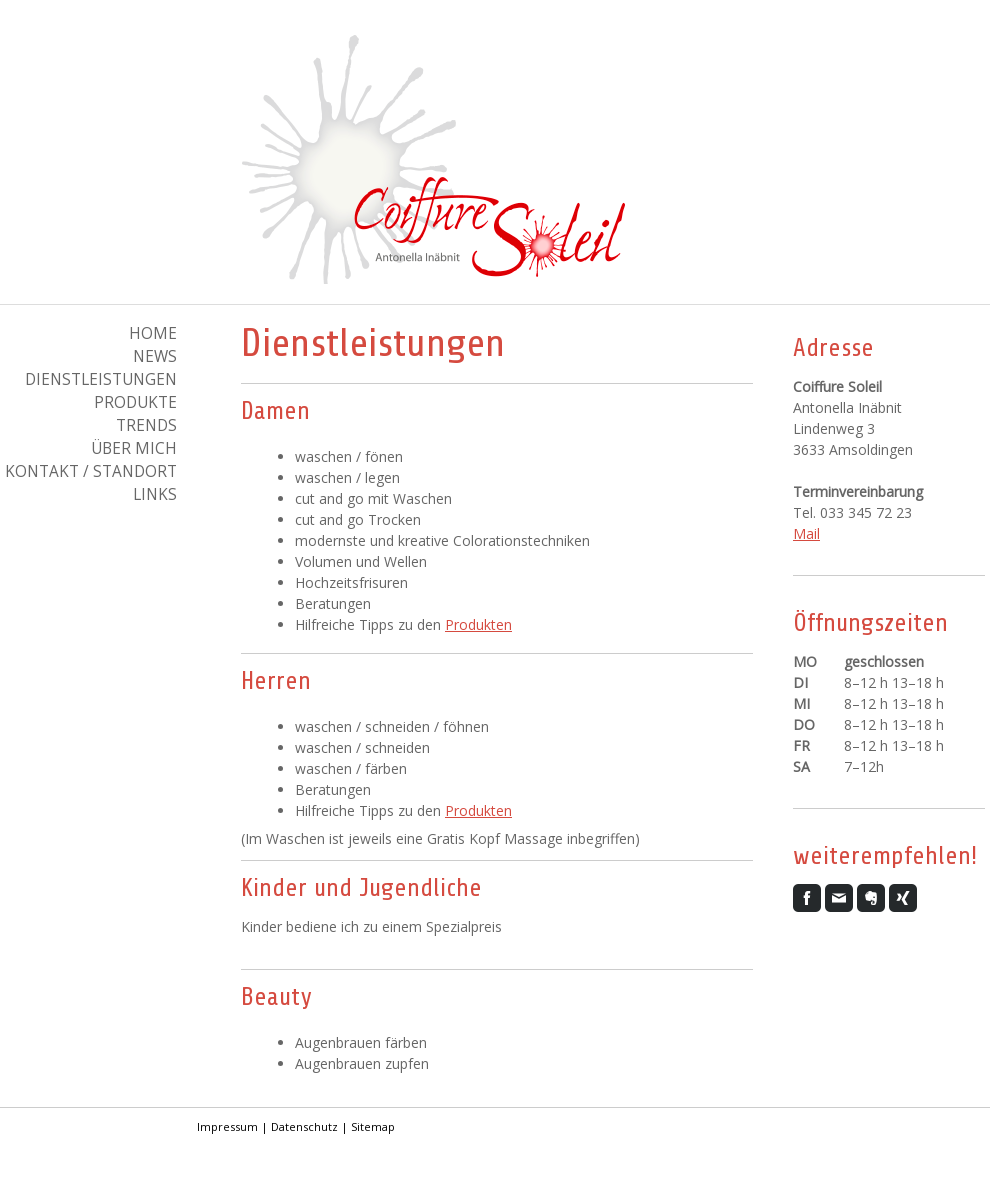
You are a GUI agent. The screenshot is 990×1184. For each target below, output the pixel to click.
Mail (806, 533)
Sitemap (373, 1126)
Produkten (478, 624)
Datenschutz (304, 1126)
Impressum (227, 1126)
